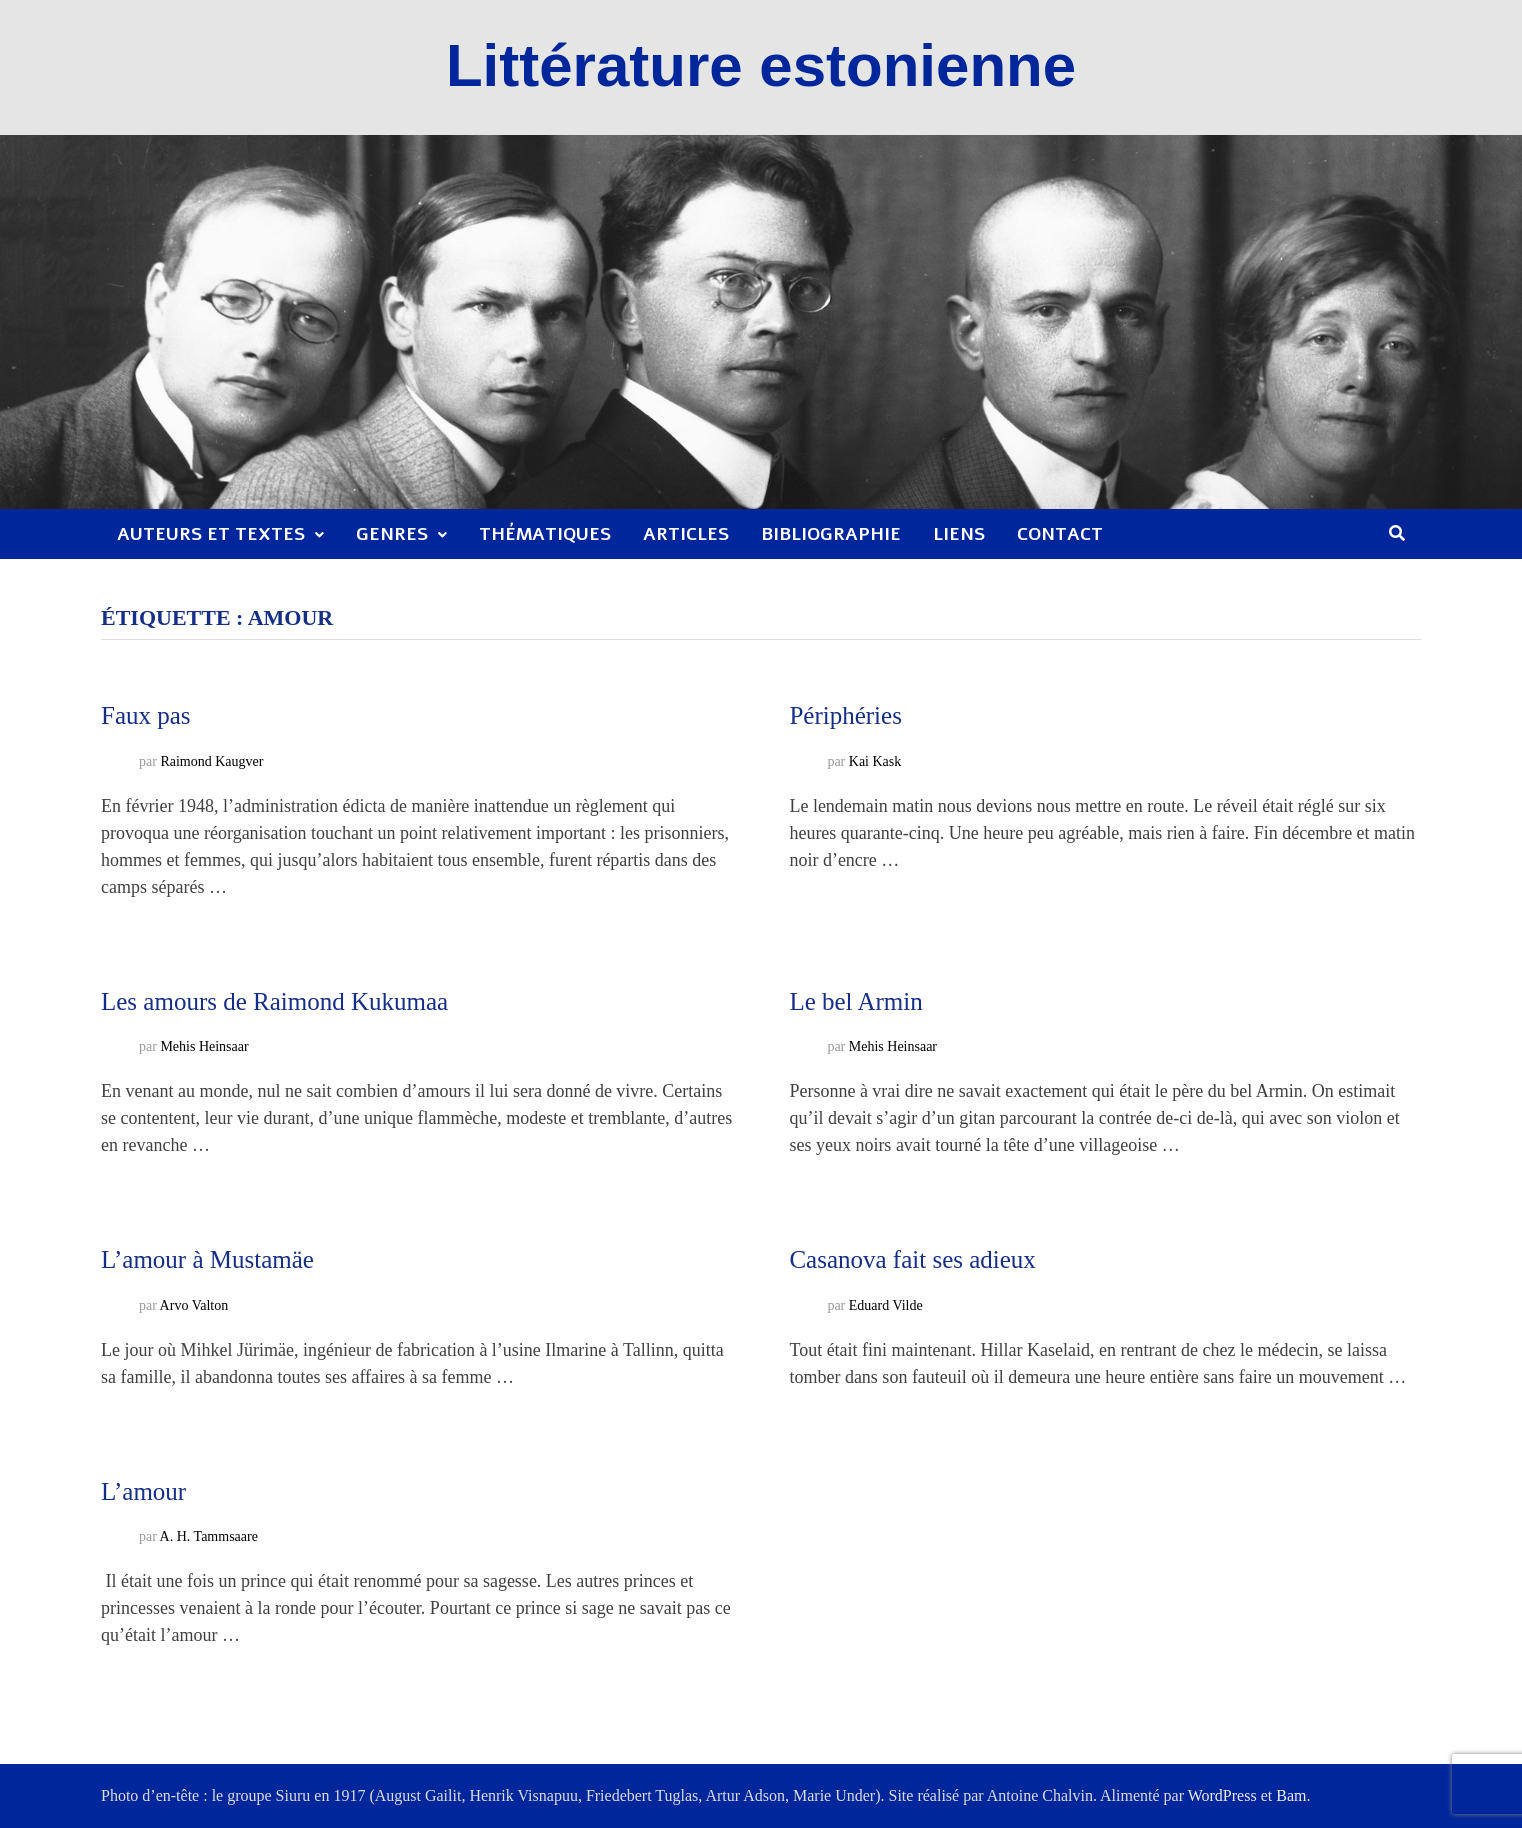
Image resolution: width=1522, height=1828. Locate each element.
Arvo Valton (194, 1305)
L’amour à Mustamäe (207, 1259)
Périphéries (845, 715)
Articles (686, 534)
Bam (1291, 1795)
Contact (1060, 534)
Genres (392, 534)
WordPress (1222, 1795)
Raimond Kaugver (211, 761)
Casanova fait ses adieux (912, 1259)
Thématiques (545, 534)
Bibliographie (831, 534)
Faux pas (146, 715)
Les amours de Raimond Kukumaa (274, 1001)
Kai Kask (875, 761)
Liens (959, 534)
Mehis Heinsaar (204, 1046)
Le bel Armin (855, 1001)
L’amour (143, 1491)
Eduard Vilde (886, 1305)
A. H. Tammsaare (209, 1536)
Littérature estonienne (761, 65)
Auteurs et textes (211, 534)
